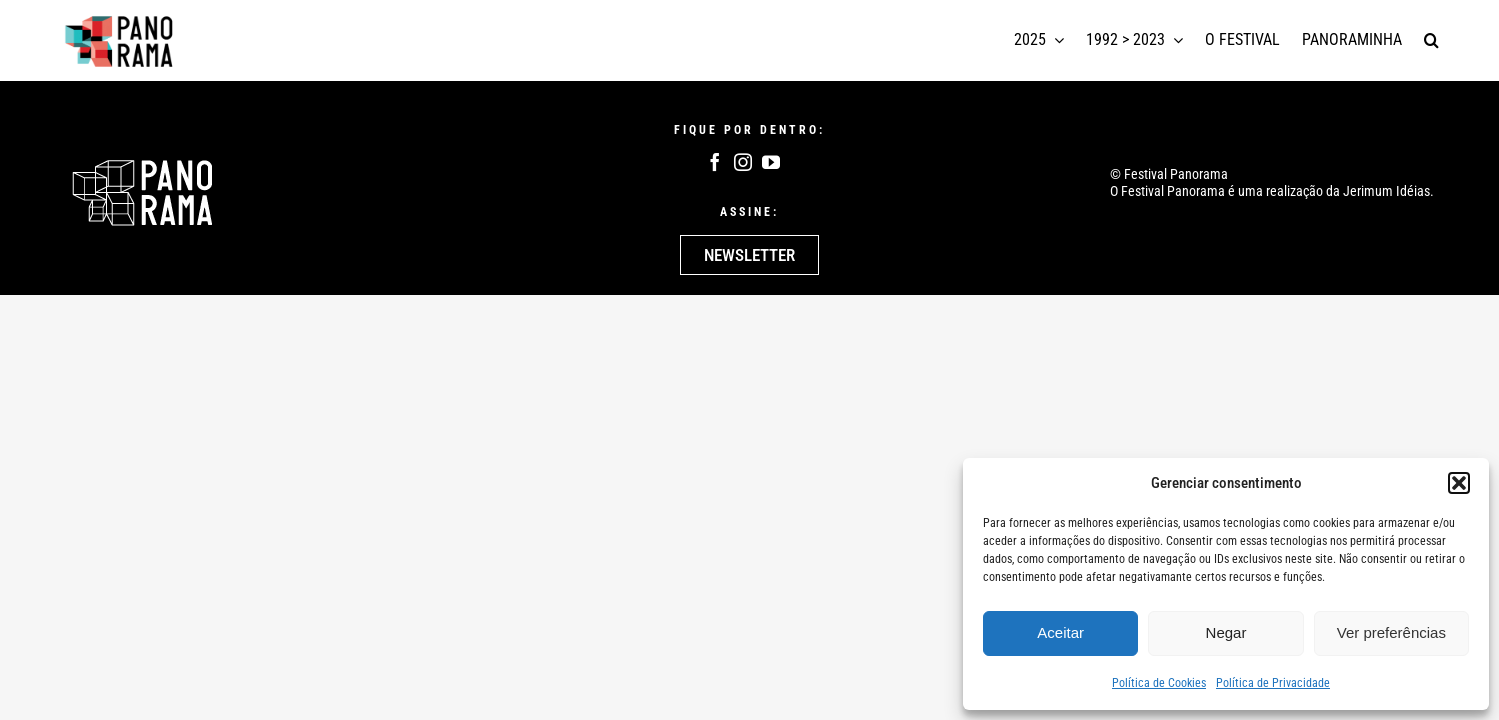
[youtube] (771, 162)
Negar (1226, 632)
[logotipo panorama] (120, 19)
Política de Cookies (1159, 683)
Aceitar (1060, 632)
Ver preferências (1391, 632)
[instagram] (743, 162)
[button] (1459, 483)
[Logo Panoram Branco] (142, 165)
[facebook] (715, 162)
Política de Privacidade (1273, 683)
